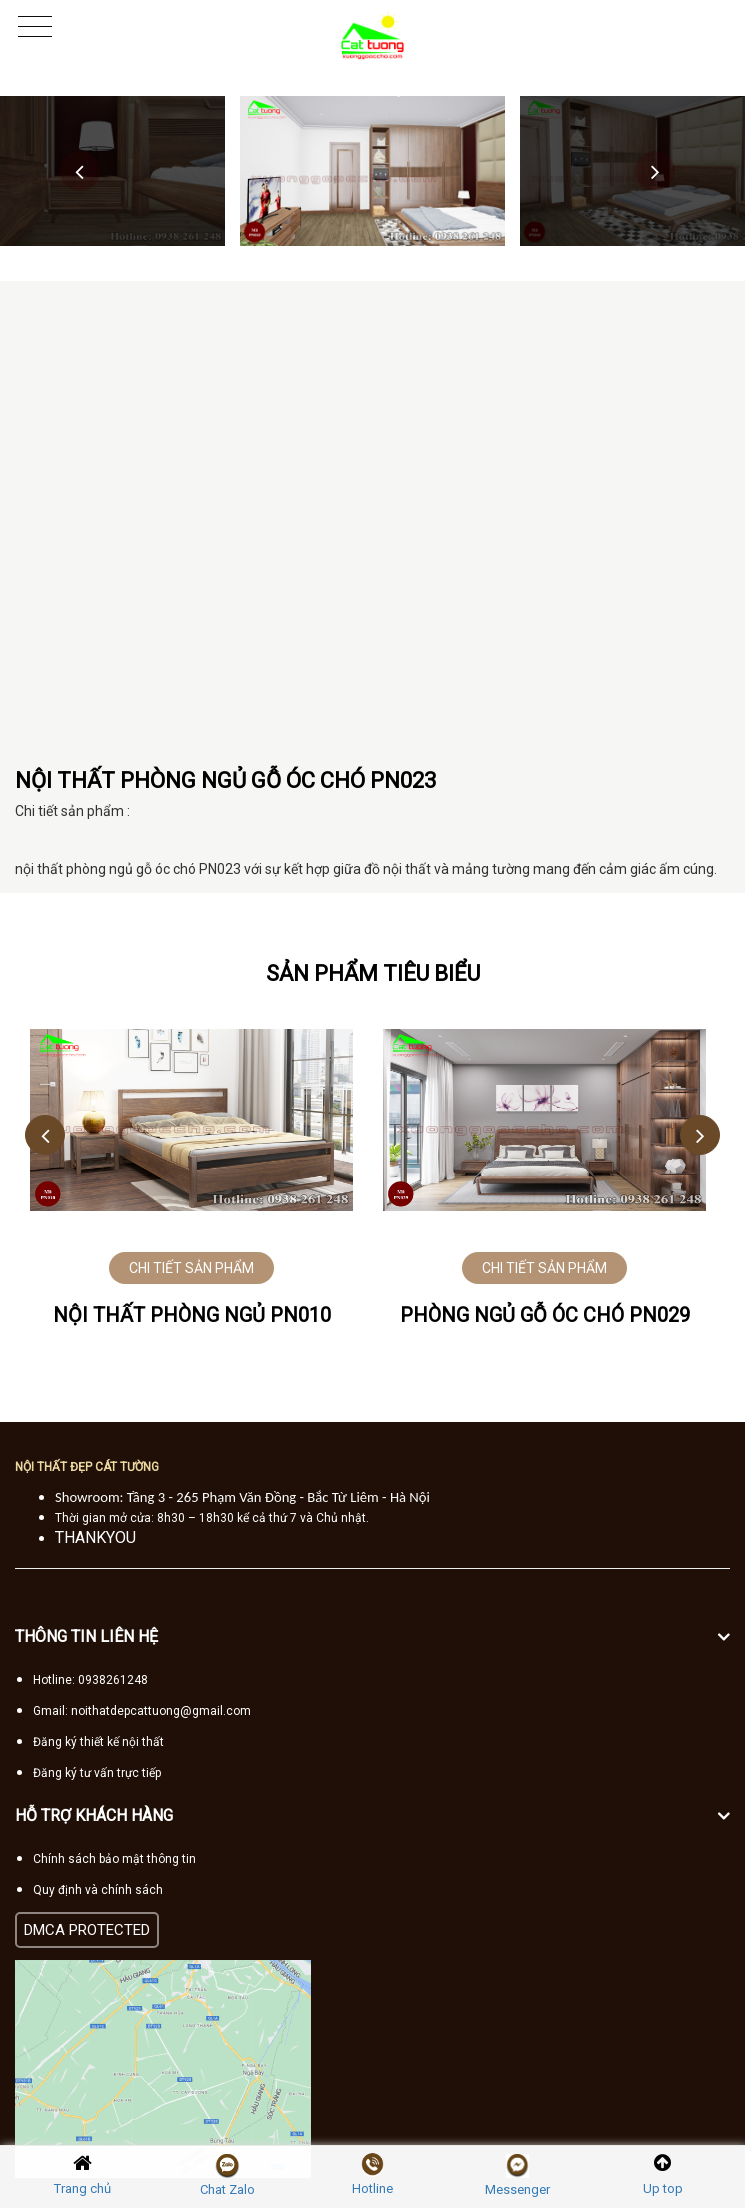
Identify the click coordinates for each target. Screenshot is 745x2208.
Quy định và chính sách (98, 1890)
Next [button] (655, 171)
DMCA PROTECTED (87, 1930)
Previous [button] (80, 171)
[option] (372, 171)
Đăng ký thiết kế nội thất (98, 1742)
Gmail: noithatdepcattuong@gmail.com (142, 1711)
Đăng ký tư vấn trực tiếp (97, 1773)
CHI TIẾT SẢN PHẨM (191, 1268)
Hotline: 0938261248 (90, 1680)
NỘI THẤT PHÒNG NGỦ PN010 (192, 1315)
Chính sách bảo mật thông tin (114, 1859)
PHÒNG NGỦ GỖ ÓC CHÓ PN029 (545, 1315)
